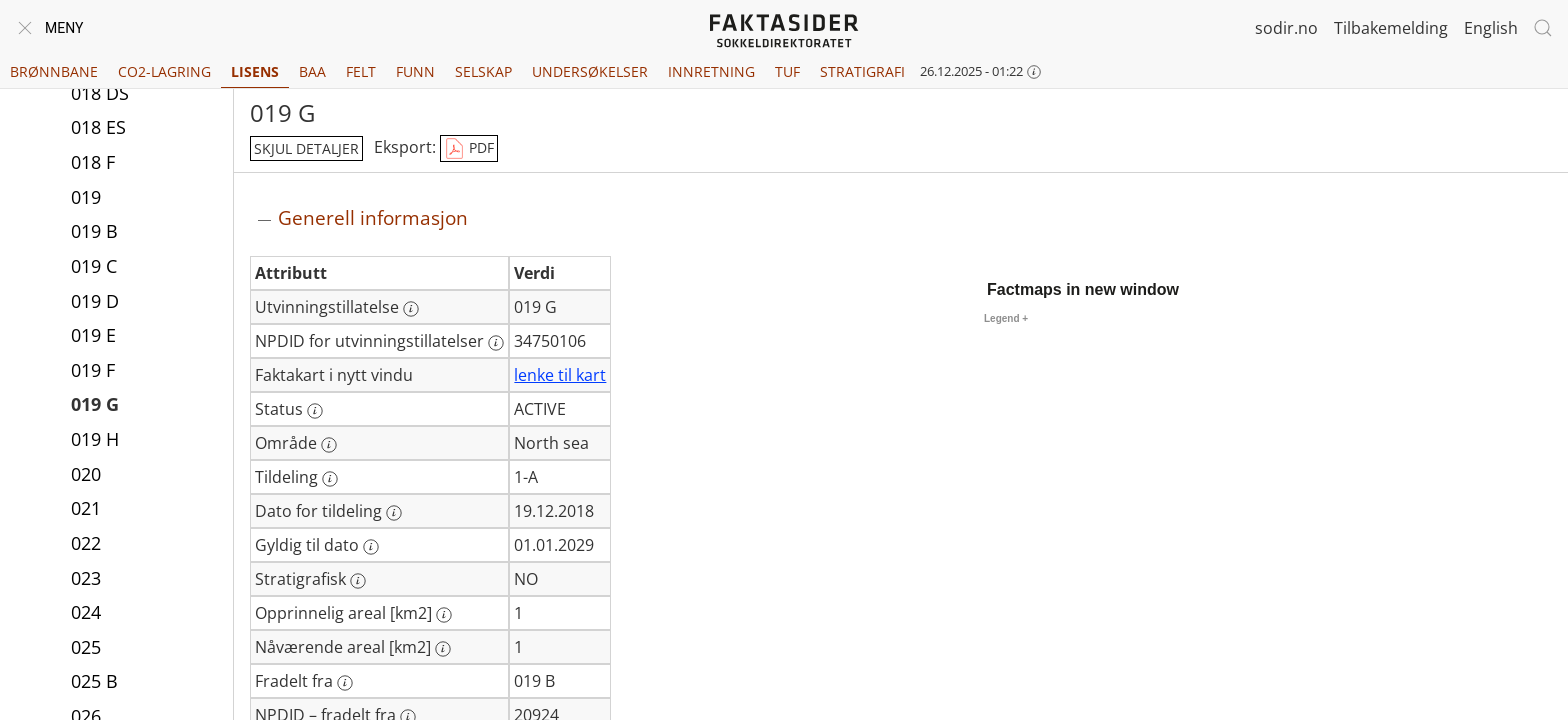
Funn (415, 71)
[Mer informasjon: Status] (315, 411)
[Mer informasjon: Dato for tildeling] (394, 513)
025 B (94, 681)
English (1491, 28)
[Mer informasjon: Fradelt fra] (345, 683)
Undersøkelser (590, 71)
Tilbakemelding (1391, 28)
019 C (94, 266)
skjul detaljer (306, 148)
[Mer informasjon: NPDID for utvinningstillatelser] (496, 343)
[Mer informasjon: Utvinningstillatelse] (411, 309)
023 (86, 578)
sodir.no (1286, 28)
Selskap (483, 71)
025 (86, 647)
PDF (469, 149)
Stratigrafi (862, 71)
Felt (361, 71)
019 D (95, 301)
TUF (787, 71)
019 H (95, 439)
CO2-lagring (164, 71)
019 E (93, 335)
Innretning (711, 71)
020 (86, 474)
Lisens (255, 71)
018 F (93, 162)
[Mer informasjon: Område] (329, 445)
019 (86, 197)
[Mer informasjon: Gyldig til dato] (371, 547)
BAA (312, 71)
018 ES (98, 127)
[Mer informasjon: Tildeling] (330, 479)
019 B (94, 231)
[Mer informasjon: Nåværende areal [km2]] (443, 649)
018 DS (100, 93)
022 (86, 543)
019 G (95, 404)
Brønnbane (54, 71)
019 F (93, 370)
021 (86, 508)
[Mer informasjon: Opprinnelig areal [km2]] (444, 615)
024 (86, 612)
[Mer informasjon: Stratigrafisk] (358, 581)
